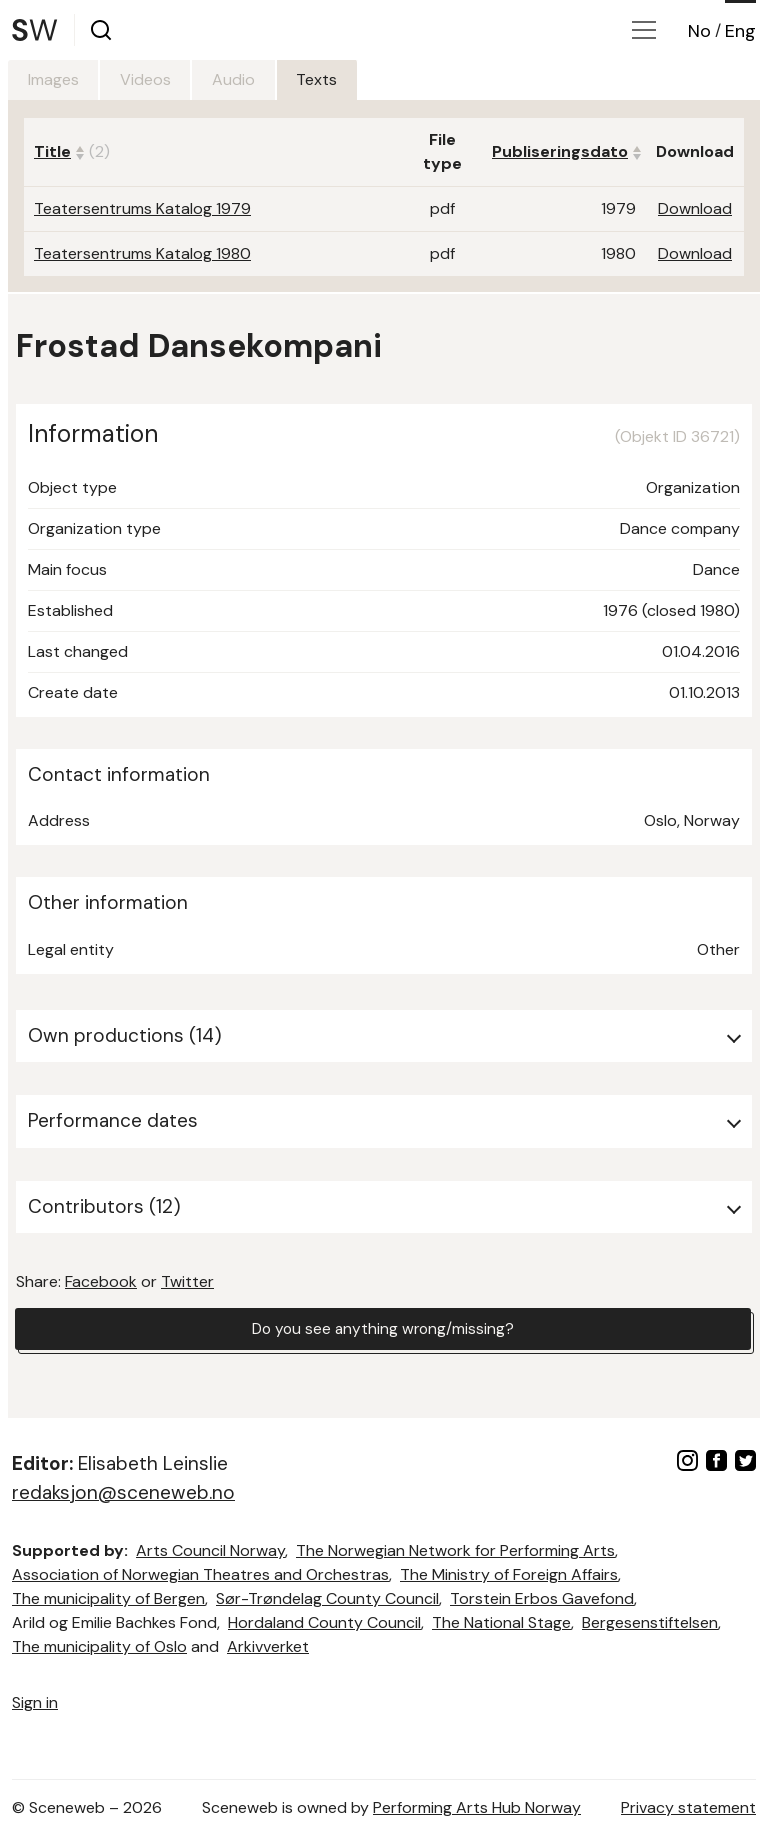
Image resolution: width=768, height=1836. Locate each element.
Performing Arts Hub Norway (477, 1807)
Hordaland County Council (324, 1622)
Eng (740, 31)
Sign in (35, 1702)
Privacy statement (688, 1807)
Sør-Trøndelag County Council (327, 1598)
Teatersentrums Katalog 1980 (142, 253)
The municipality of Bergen (108, 1598)
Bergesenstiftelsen (650, 1622)
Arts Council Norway (210, 1550)
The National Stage (501, 1622)
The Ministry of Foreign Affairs (509, 1574)
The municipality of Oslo (99, 1646)
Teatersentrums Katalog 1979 (142, 208)
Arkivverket (268, 1646)
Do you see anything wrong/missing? (383, 1329)
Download (695, 208)
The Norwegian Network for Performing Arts (455, 1550)
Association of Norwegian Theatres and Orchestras (200, 1574)
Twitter (187, 1281)
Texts (347, 79)
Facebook (101, 1281)
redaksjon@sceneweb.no (123, 1492)
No (699, 31)
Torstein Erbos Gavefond (542, 1598)
